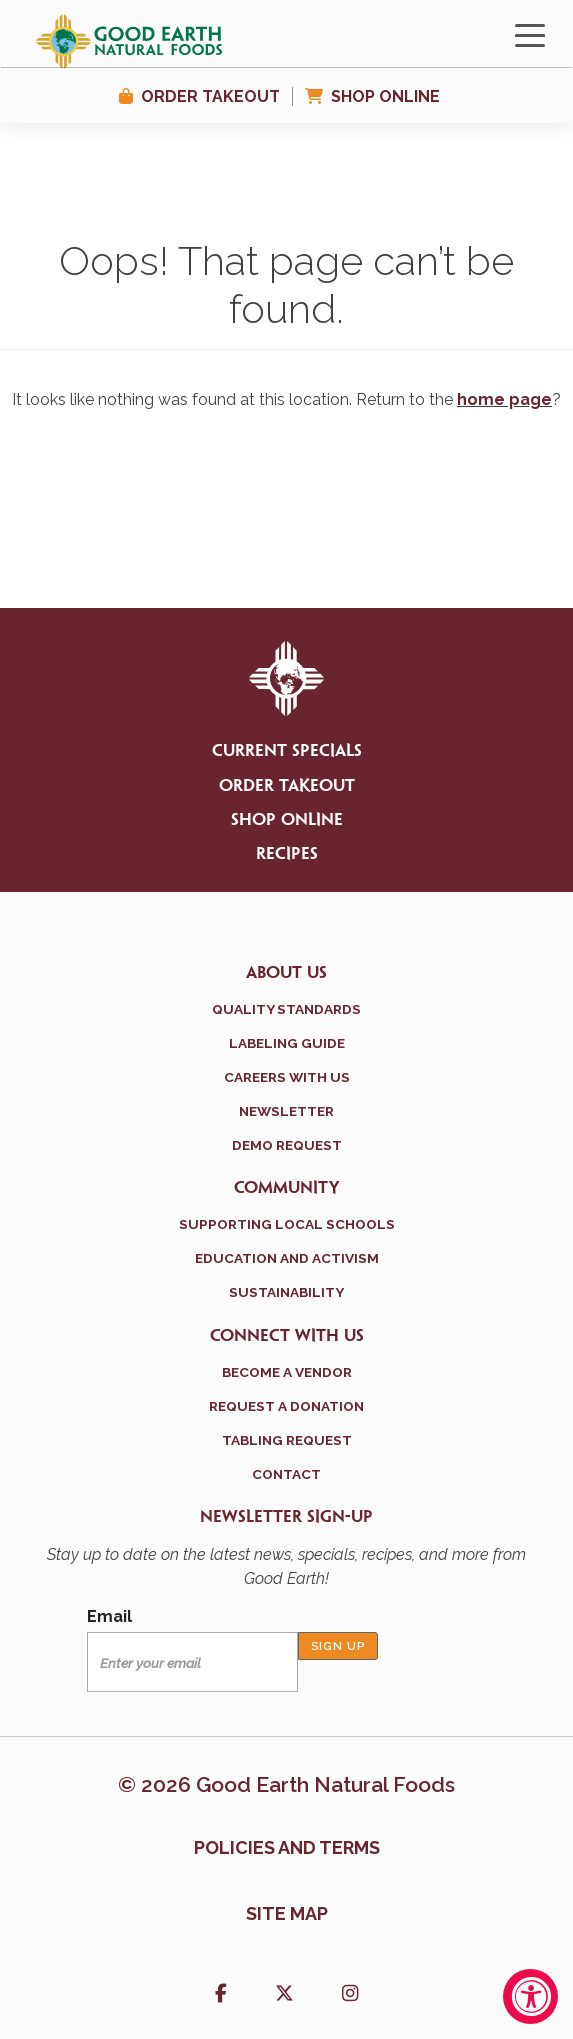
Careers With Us (287, 1077)
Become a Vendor (287, 1372)
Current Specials (287, 751)
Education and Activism (287, 1258)
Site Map (287, 1913)
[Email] (193, 1662)
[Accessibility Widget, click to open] (530, 1996)
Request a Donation (286, 1406)
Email (109, 1616)
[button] (221, 1995)
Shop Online (385, 96)
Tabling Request (287, 1440)
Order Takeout (210, 96)
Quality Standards (286, 1009)
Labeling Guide (287, 1043)
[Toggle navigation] (530, 34)
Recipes (287, 854)
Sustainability (286, 1292)
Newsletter (286, 1111)
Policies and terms (287, 1847)
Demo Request (287, 1145)
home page (504, 399)
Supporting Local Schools (287, 1224)
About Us (286, 973)
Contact (286, 1474)
